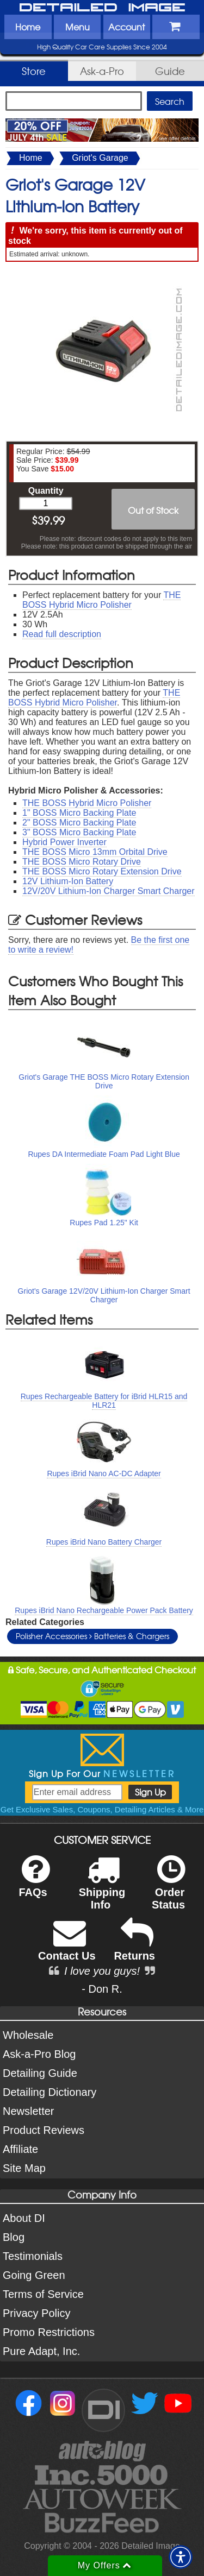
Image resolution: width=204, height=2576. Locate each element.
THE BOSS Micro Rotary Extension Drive (102, 871)
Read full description (61, 634)
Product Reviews (43, 2130)
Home (27, 26)
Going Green (34, 2275)
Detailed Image (102, 8)
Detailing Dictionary (49, 2092)
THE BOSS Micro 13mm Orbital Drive (95, 851)
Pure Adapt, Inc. (41, 2351)
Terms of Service (43, 2294)
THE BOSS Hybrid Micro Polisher (101, 599)
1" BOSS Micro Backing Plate (79, 812)
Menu (77, 26)
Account (126, 26)
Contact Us (67, 1947)
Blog (13, 2237)
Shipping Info (102, 1889)
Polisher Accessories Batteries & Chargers (92, 1635)
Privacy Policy (36, 2313)
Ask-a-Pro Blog (39, 2054)
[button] (181, 2557)
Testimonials (33, 2256)
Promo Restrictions (49, 2332)
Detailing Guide (40, 2073)
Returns (134, 1947)
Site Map (24, 2168)
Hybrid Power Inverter (64, 842)
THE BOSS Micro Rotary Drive (81, 861)
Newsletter (28, 2111)
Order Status (168, 1889)
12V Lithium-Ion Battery (67, 881)
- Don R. (102, 1989)
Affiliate (20, 2149)
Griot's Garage (100, 157)
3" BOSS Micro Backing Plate (79, 832)
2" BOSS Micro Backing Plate (79, 822)
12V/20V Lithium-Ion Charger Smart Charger (108, 891)
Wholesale (28, 2035)
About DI (24, 2218)
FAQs (34, 1883)
